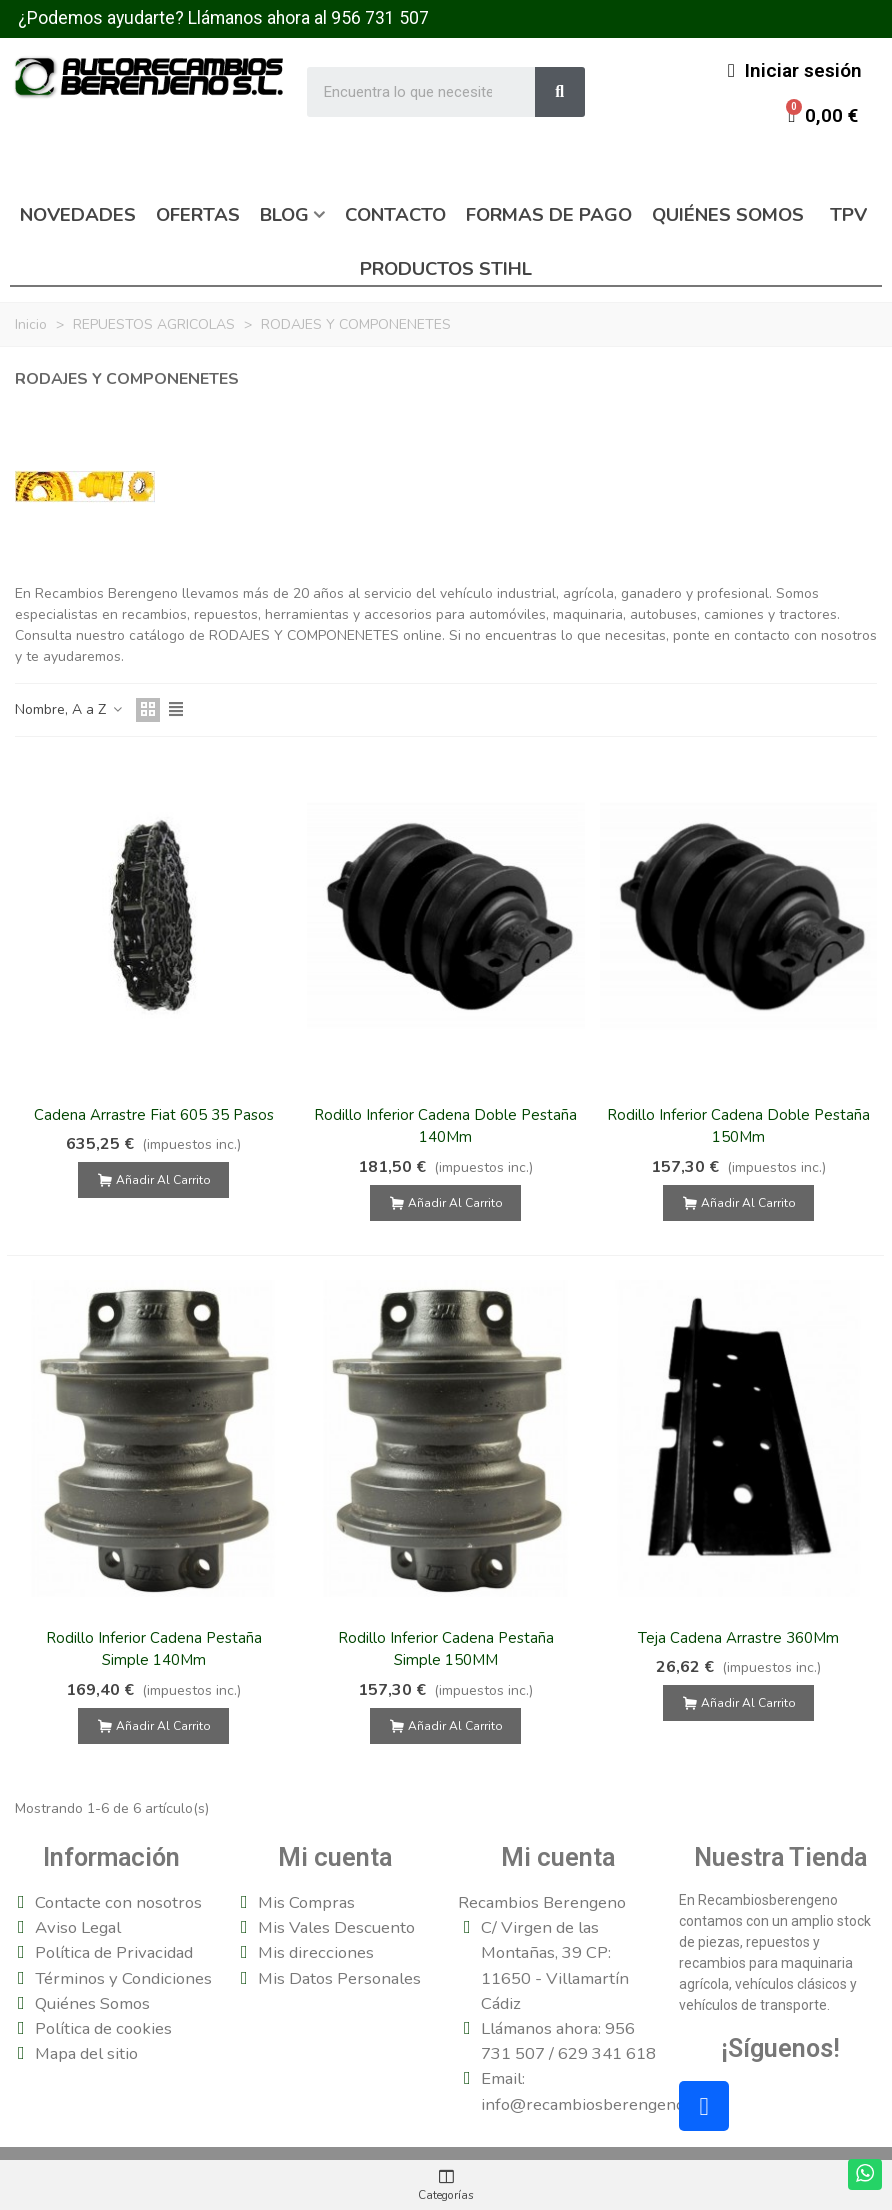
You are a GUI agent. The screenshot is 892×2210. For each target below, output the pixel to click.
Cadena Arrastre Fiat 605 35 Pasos (154, 1115)
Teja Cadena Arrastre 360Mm (738, 1638)
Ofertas (198, 215)
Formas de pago (549, 215)
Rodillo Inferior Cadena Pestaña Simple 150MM (446, 1649)
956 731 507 (380, 18)
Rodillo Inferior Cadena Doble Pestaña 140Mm (445, 1126)
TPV (848, 215)
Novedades (78, 215)
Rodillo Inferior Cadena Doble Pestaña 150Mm (738, 1126)
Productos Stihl (446, 269)
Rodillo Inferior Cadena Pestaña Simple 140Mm (154, 1649)
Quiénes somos (728, 215)
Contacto (395, 215)
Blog (284, 215)
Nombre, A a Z (69, 709)
